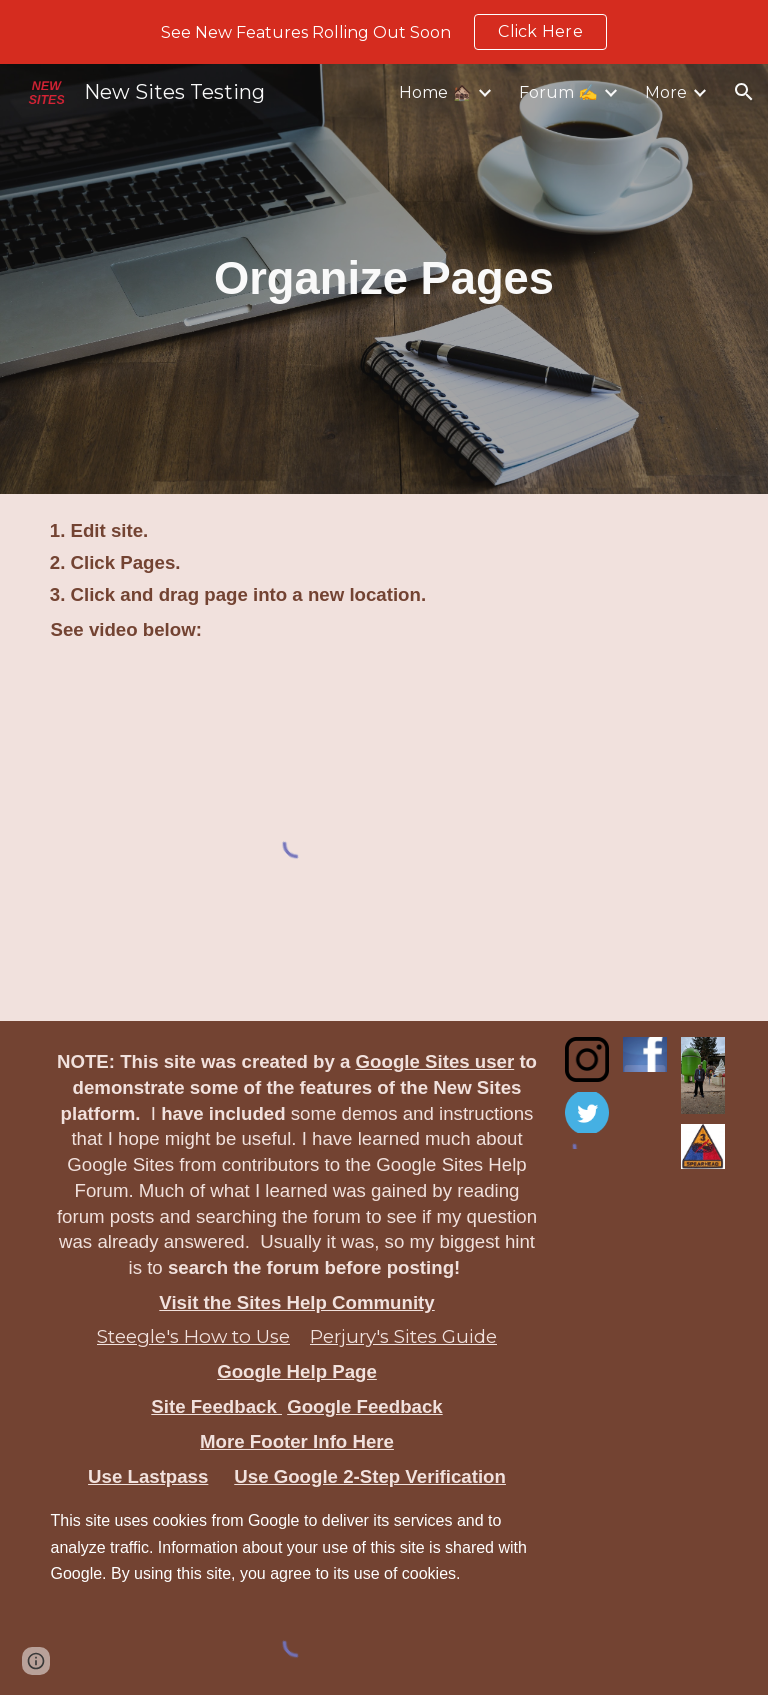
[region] (384, 32)
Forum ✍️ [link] (558, 92)
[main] (384, 279)
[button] (744, 92)
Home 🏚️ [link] (435, 92)
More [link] (666, 92)
